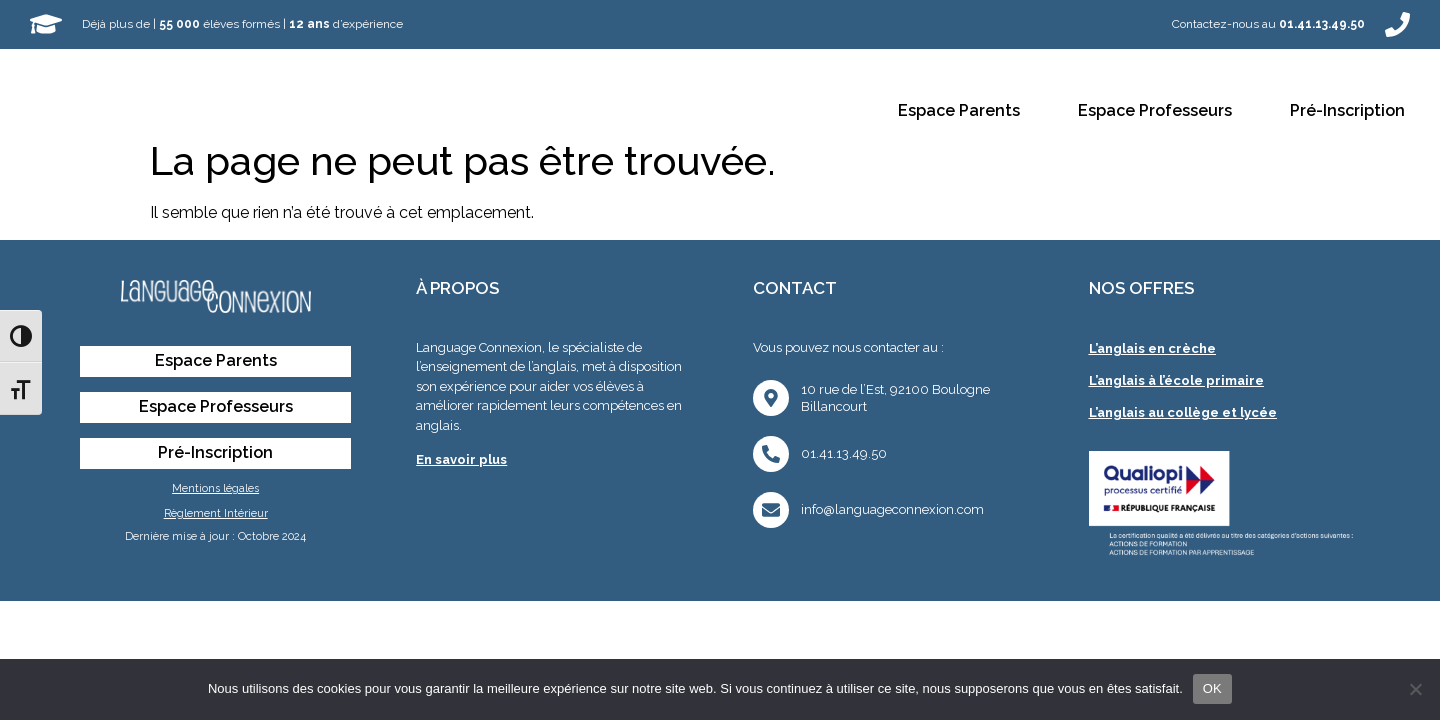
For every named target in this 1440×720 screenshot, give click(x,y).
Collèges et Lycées (667, 111)
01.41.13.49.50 (844, 453)
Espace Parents (959, 110)
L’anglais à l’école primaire (1176, 380)
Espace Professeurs (1155, 110)
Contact (811, 112)
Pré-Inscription (1347, 110)
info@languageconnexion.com (892, 509)
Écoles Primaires (479, 111)
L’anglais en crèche (1152, 348)
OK (1212, 688)
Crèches (332, 111)
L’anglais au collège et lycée (1183, 412)
